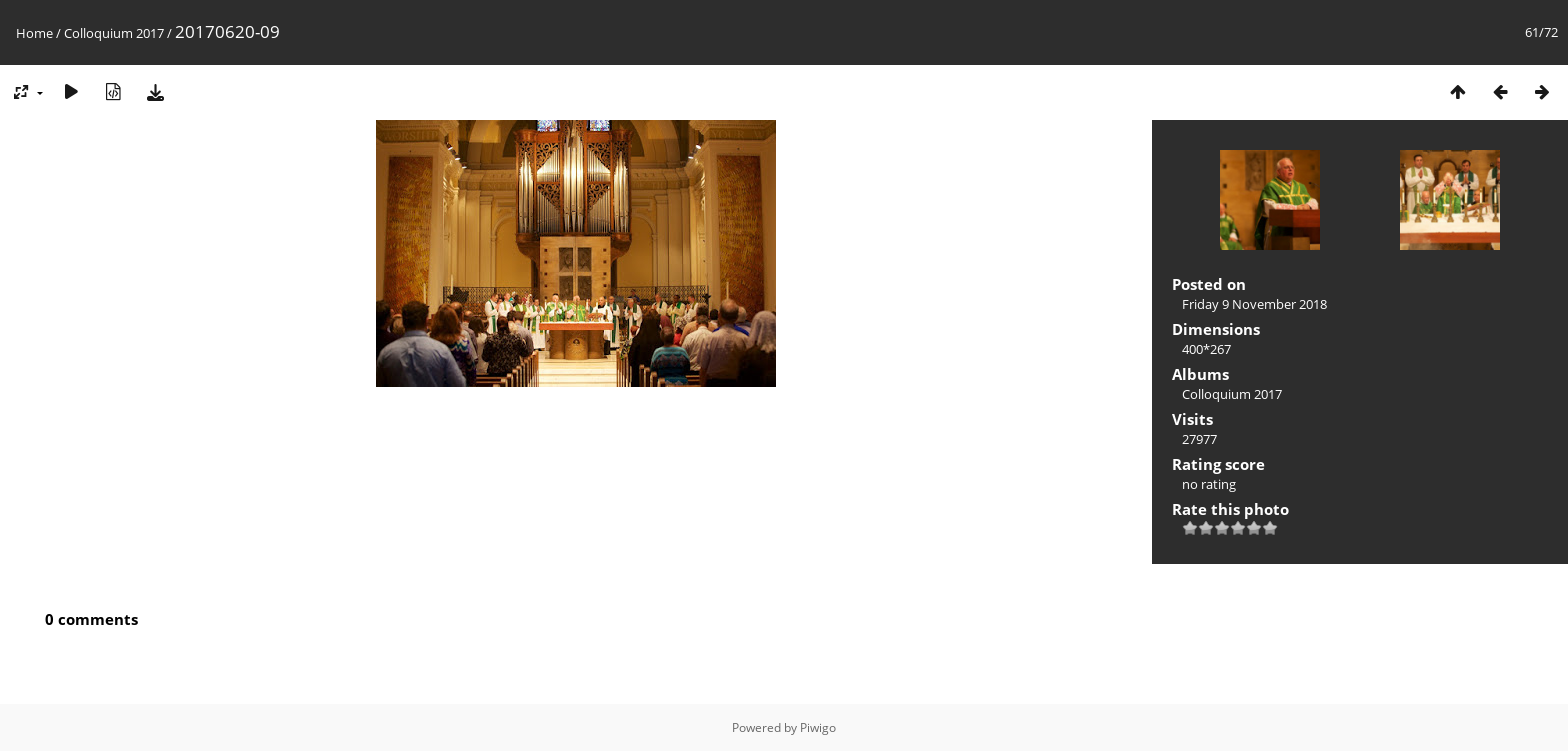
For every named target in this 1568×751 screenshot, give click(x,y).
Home (34, 33)
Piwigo (818, 727)
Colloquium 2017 (114, 33)
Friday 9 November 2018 (1254, 304)
